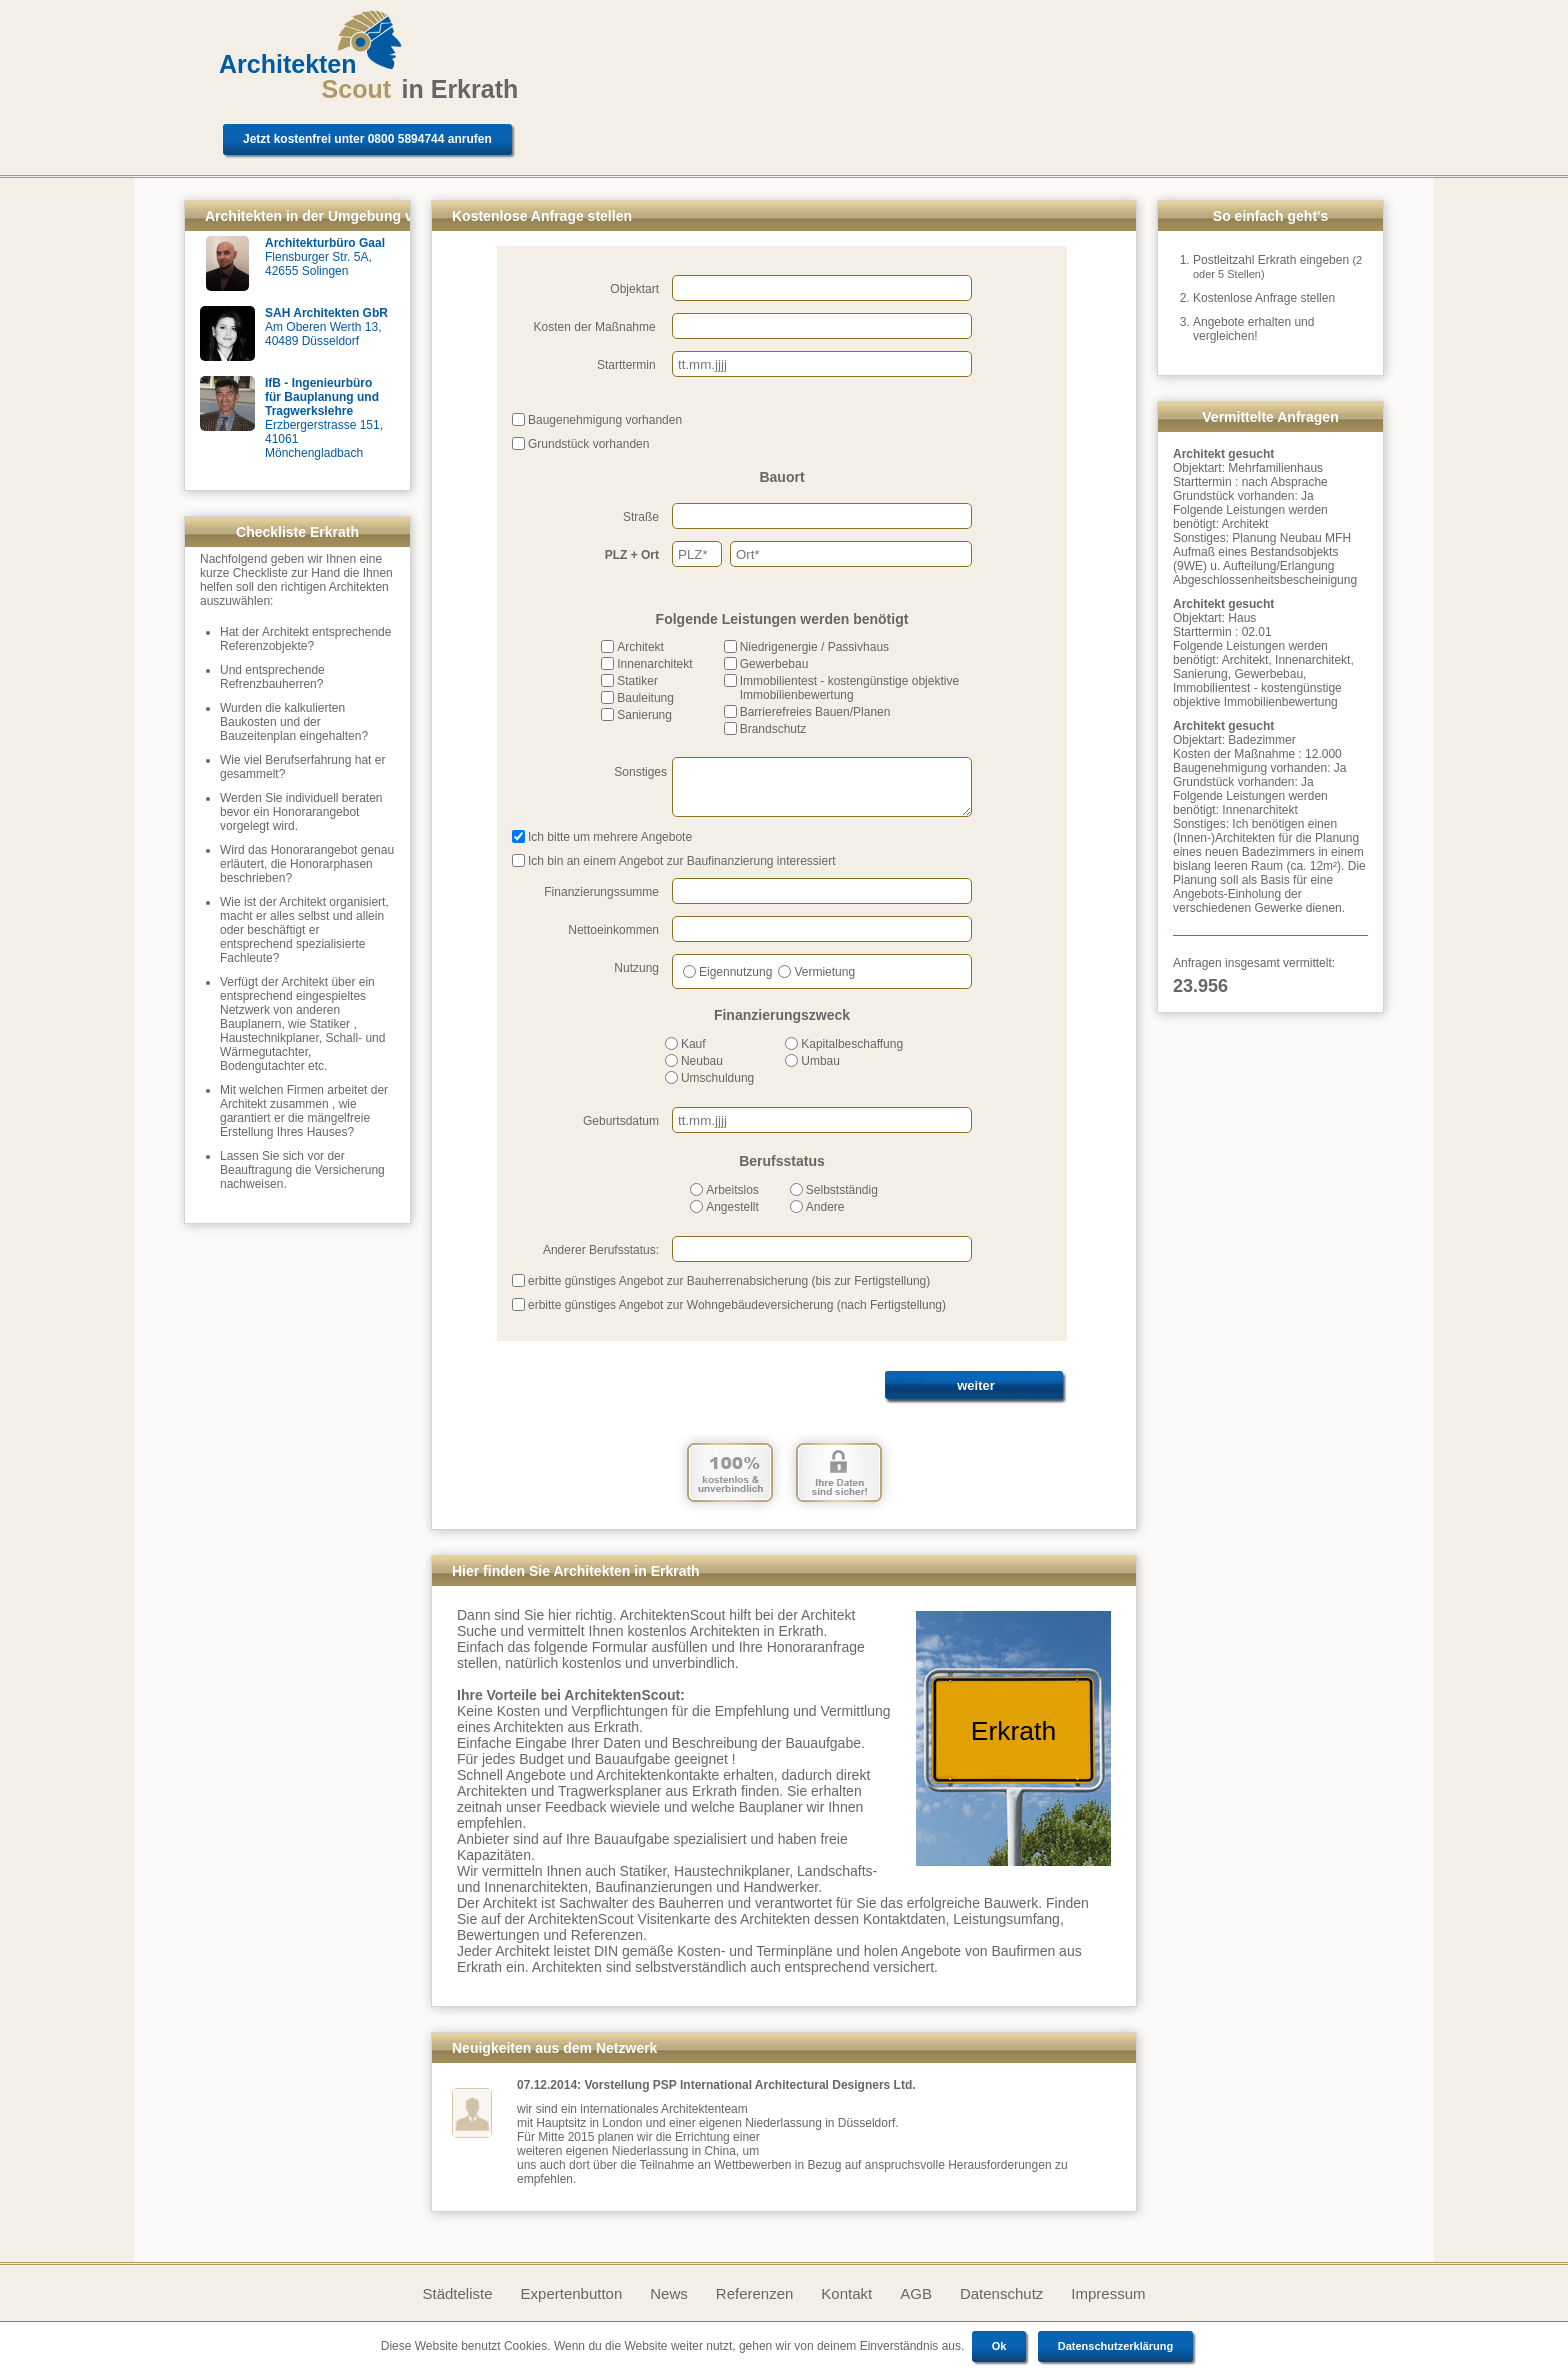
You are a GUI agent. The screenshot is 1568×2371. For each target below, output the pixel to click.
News (669, 2293)
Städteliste (457, 2293)
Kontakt (846, 2293)
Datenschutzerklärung (1116, 2346)
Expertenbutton (572, 2293)
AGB (916, 2293)
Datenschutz (1001, 2293)
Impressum (1108, 2293)
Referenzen (755, 2293)
